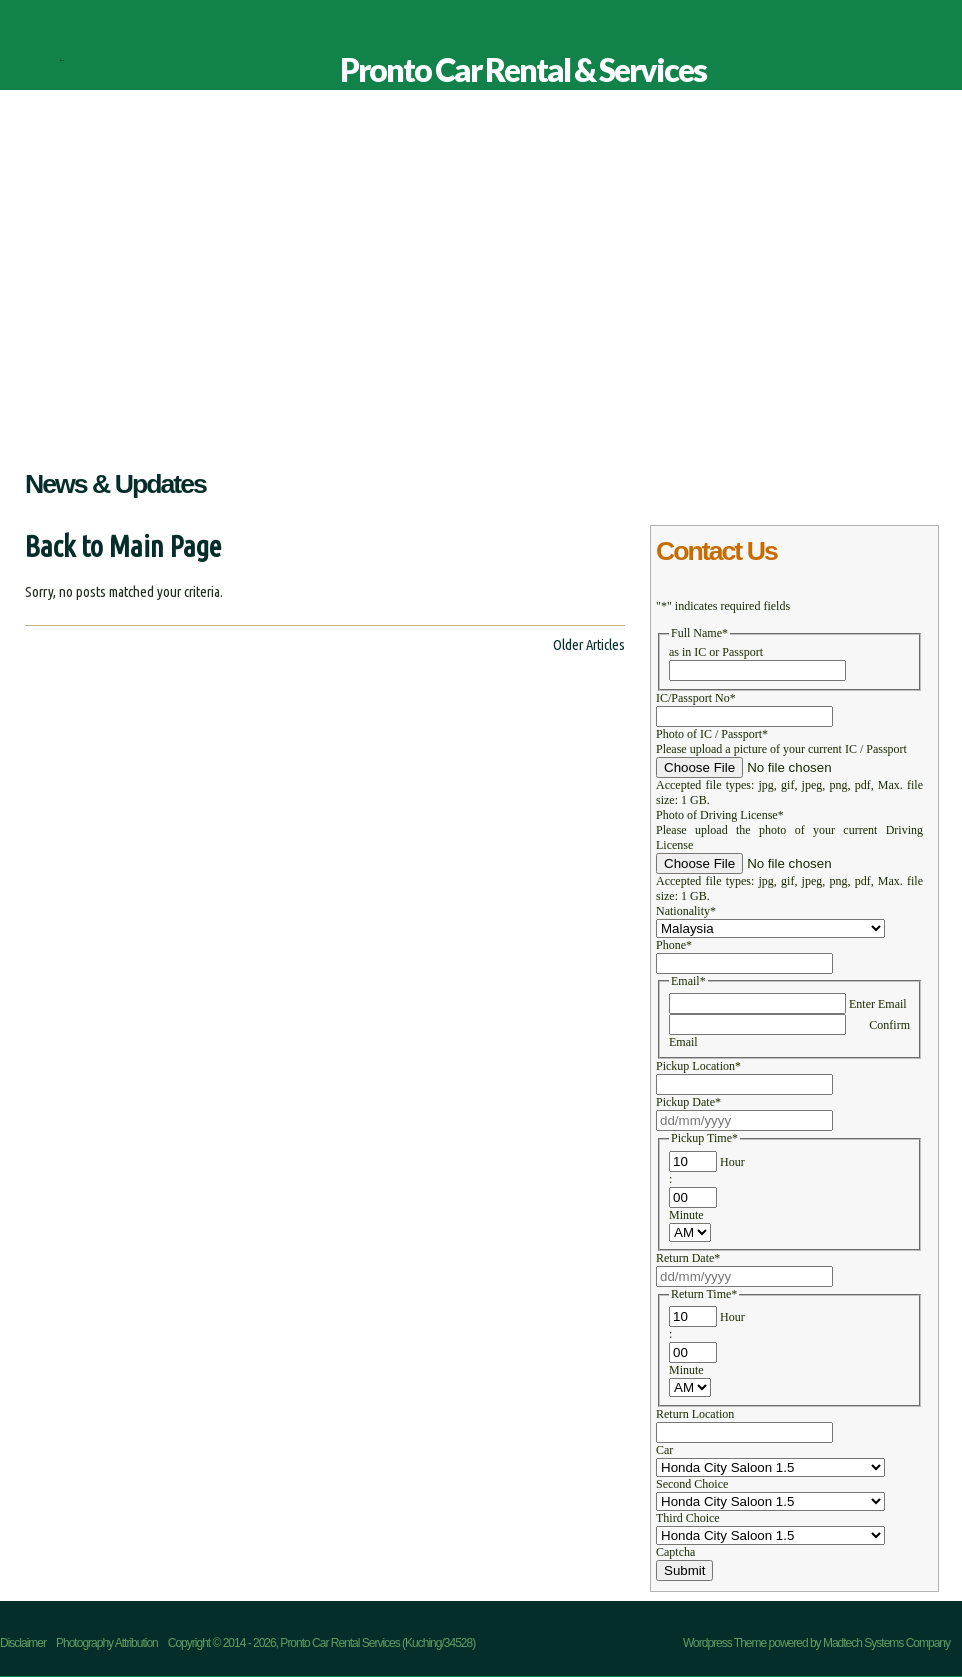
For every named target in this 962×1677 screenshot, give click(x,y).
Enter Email (878, 1004)
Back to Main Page (123, 546)
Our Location (443, 428)
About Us (91, 428)
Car (664, 1450)
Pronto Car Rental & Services (61, 60)
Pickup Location (698, 1066)
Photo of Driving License (720, 815)
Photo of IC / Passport (712, 734)
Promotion (352, 428)
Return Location (695, 1414)
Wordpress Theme (724, 1643)
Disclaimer (616, 428)
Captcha (675, 1552)
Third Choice (688, 1518)
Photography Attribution (107, 1643)
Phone (674, 945)
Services (278, 428)
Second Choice (692, 1484)
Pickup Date (688, 1102)
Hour (732, 1162)
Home (30, 428)
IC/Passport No (696, 698)
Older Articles (589, 644)
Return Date (688, 1258)
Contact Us (533, 428)
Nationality (686, 911)
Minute (686, 1215)
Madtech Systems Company (886, 1643)
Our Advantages (186, 428)
